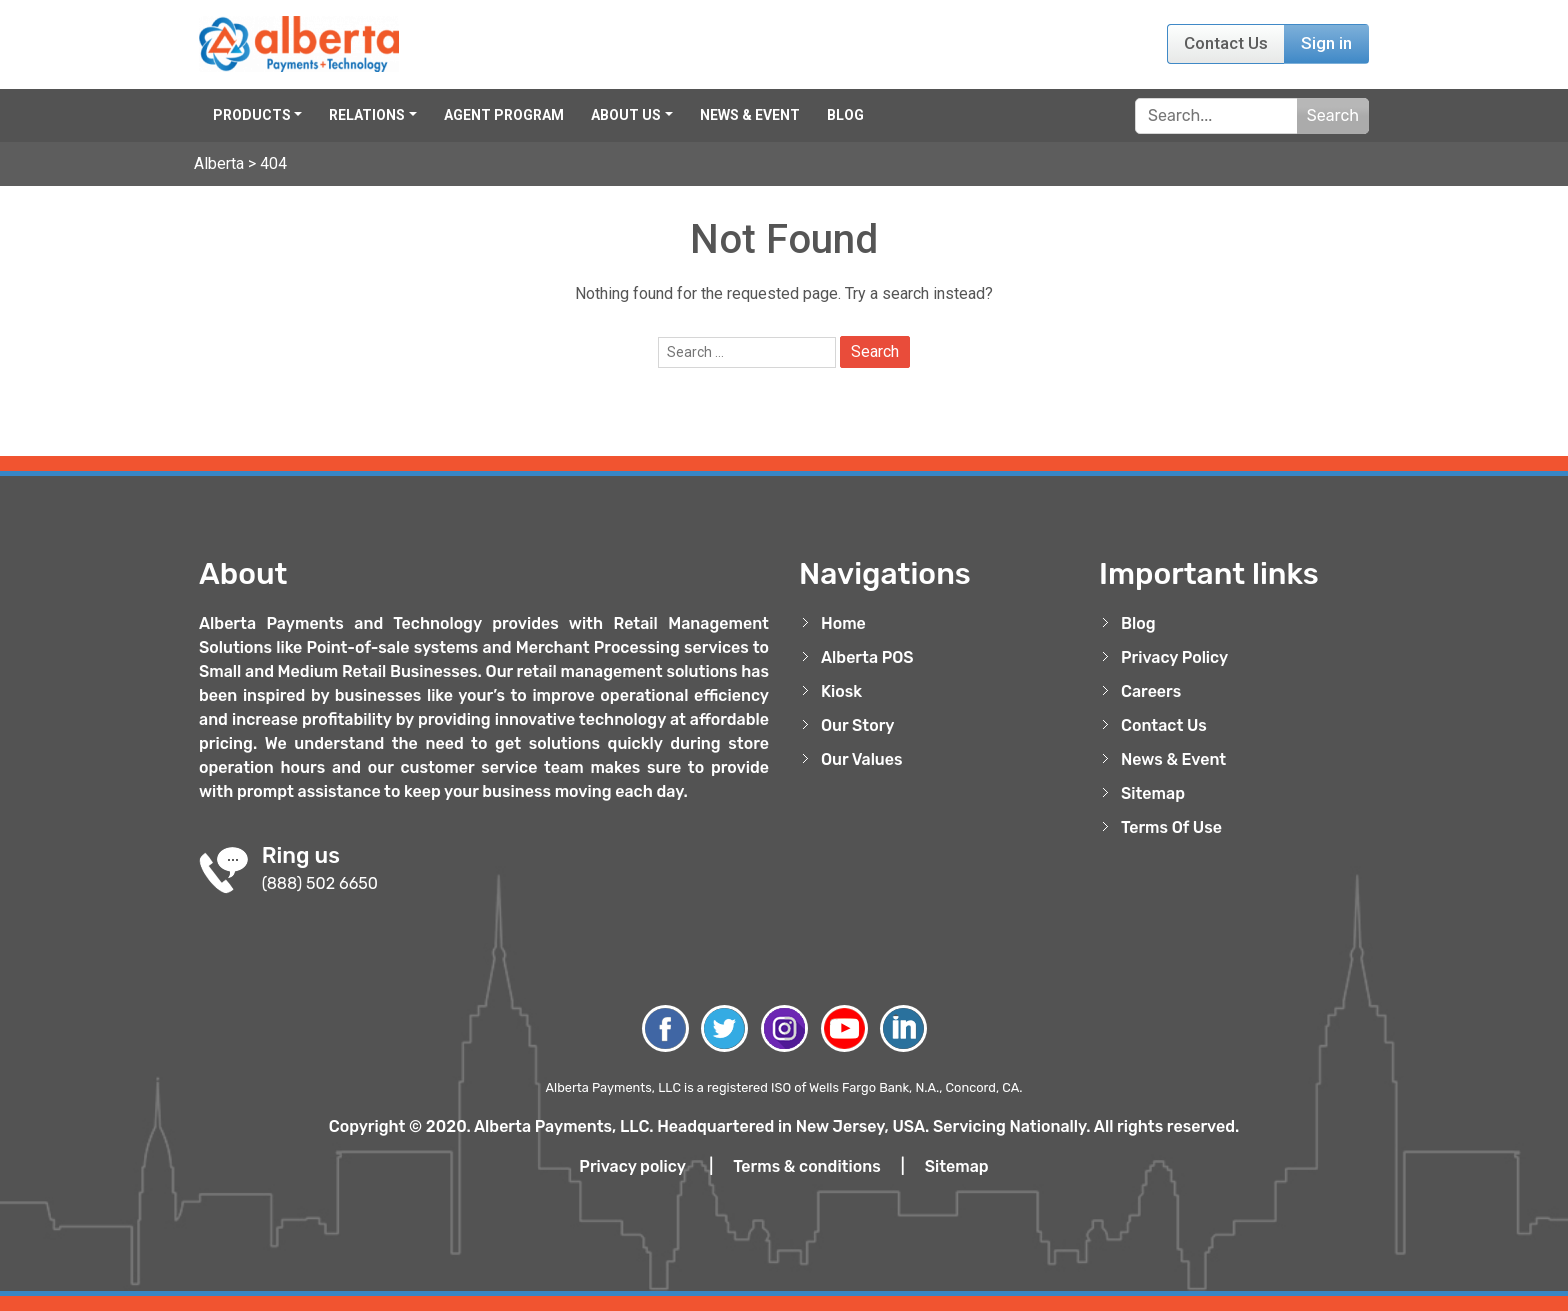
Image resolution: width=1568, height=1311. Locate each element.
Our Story (858, 725)
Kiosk (841, 691)
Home (843, 623)
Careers (1151, 691)
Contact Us (1226, 43)
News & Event (750, 115)
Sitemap (1153, 793)
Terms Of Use (1171, 827)
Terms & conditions (807, 1166)
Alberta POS (867, 657)
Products (252, 115)
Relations (367, 115)
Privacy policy (632, 1166)
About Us (626, 115)
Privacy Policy (1174, 657)
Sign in (1326, 43)
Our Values (862, 759)
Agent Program (504, 115)
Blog (845, 115)
